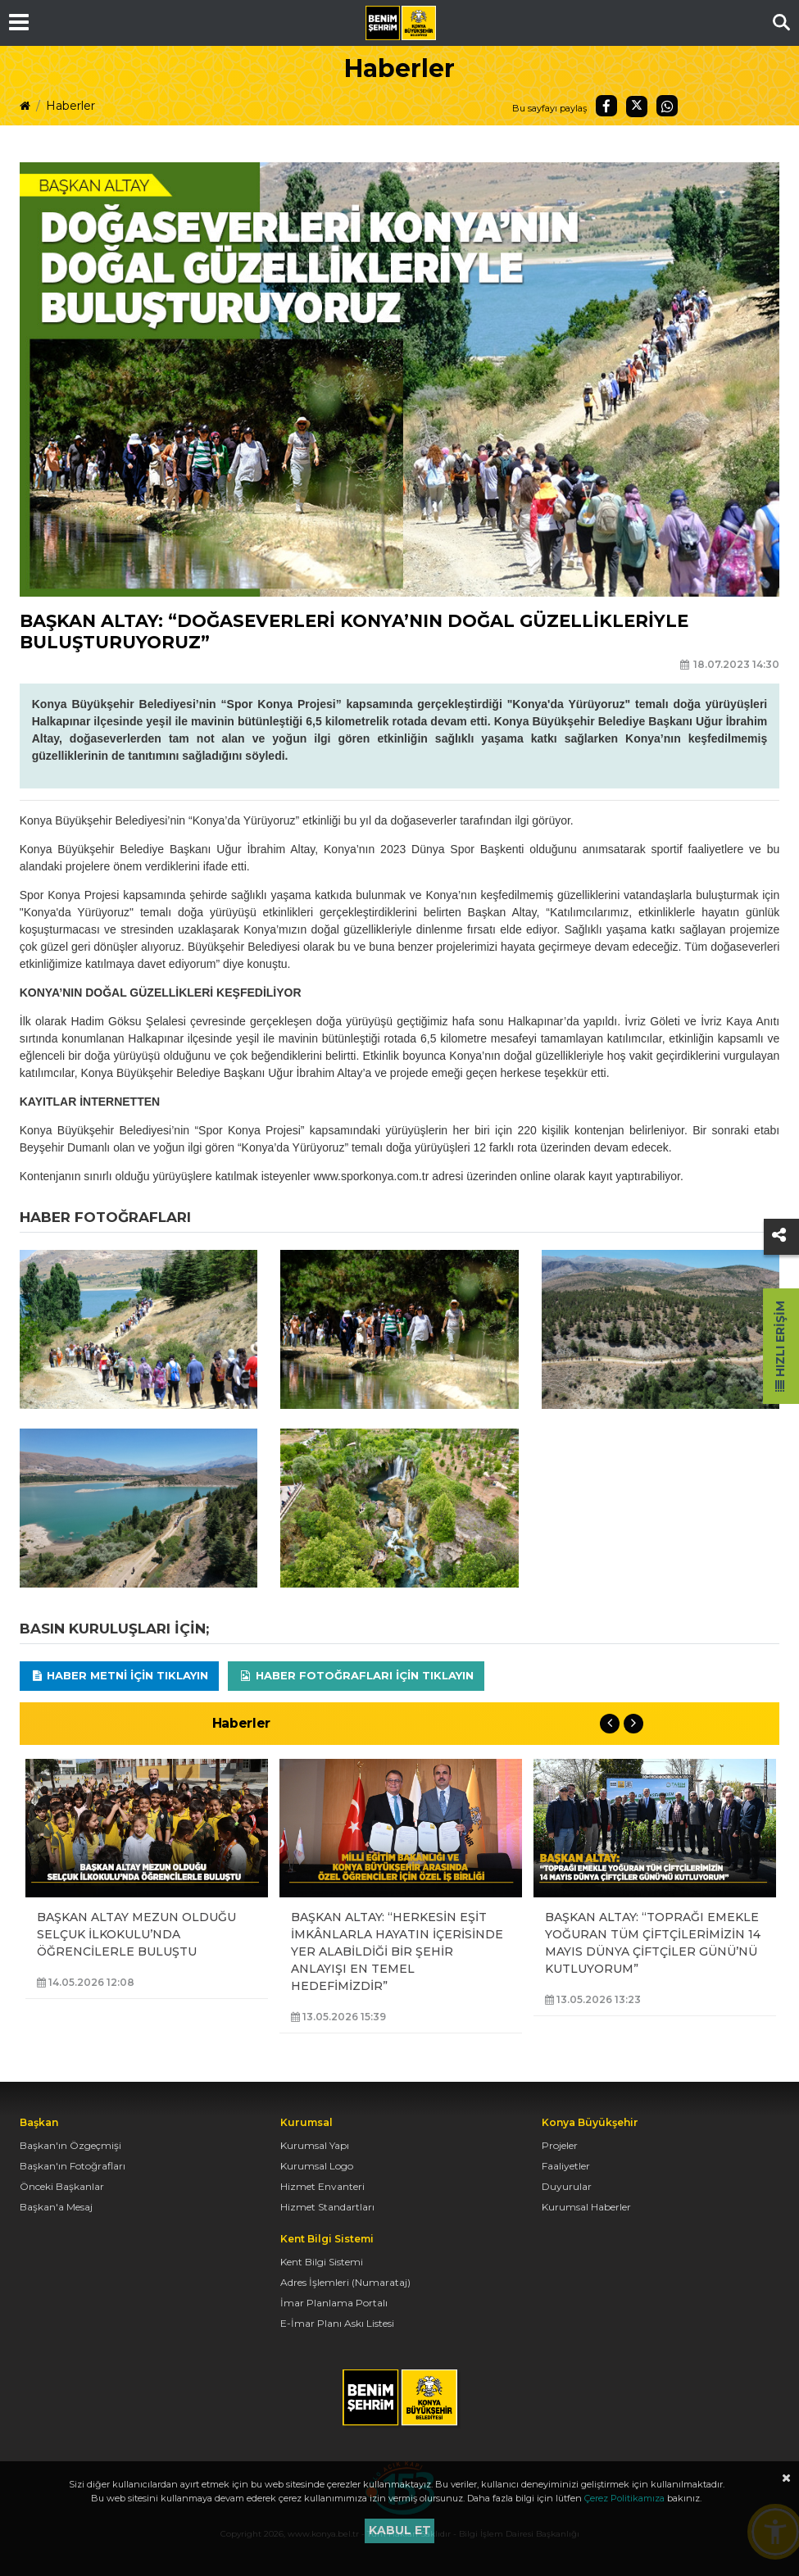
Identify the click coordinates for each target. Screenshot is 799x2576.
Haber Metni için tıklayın (119, 1675)
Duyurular (567, 2186)
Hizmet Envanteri (322, 2186)
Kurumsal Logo (316, 2166)
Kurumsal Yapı (314, 2145)
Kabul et (400, 2530)
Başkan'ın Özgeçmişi (70, 2145)
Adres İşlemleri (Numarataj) (345, 2282)
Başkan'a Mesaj (56, 2207)
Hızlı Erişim (780, 1346)
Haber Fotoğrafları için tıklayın (356, 1675)
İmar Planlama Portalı (334, 2303)
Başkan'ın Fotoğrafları (72, 2166)
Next (633, 1723)
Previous (610, 1723)
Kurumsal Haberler (586, 2207)
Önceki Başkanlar (62, 2186)
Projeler (560, 2145)
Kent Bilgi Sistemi (321, 2262)
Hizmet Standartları (327, 2207)
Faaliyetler (566, 2166)
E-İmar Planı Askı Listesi (337, 2323)
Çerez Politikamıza (624, 2498)
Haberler (70, 105)
